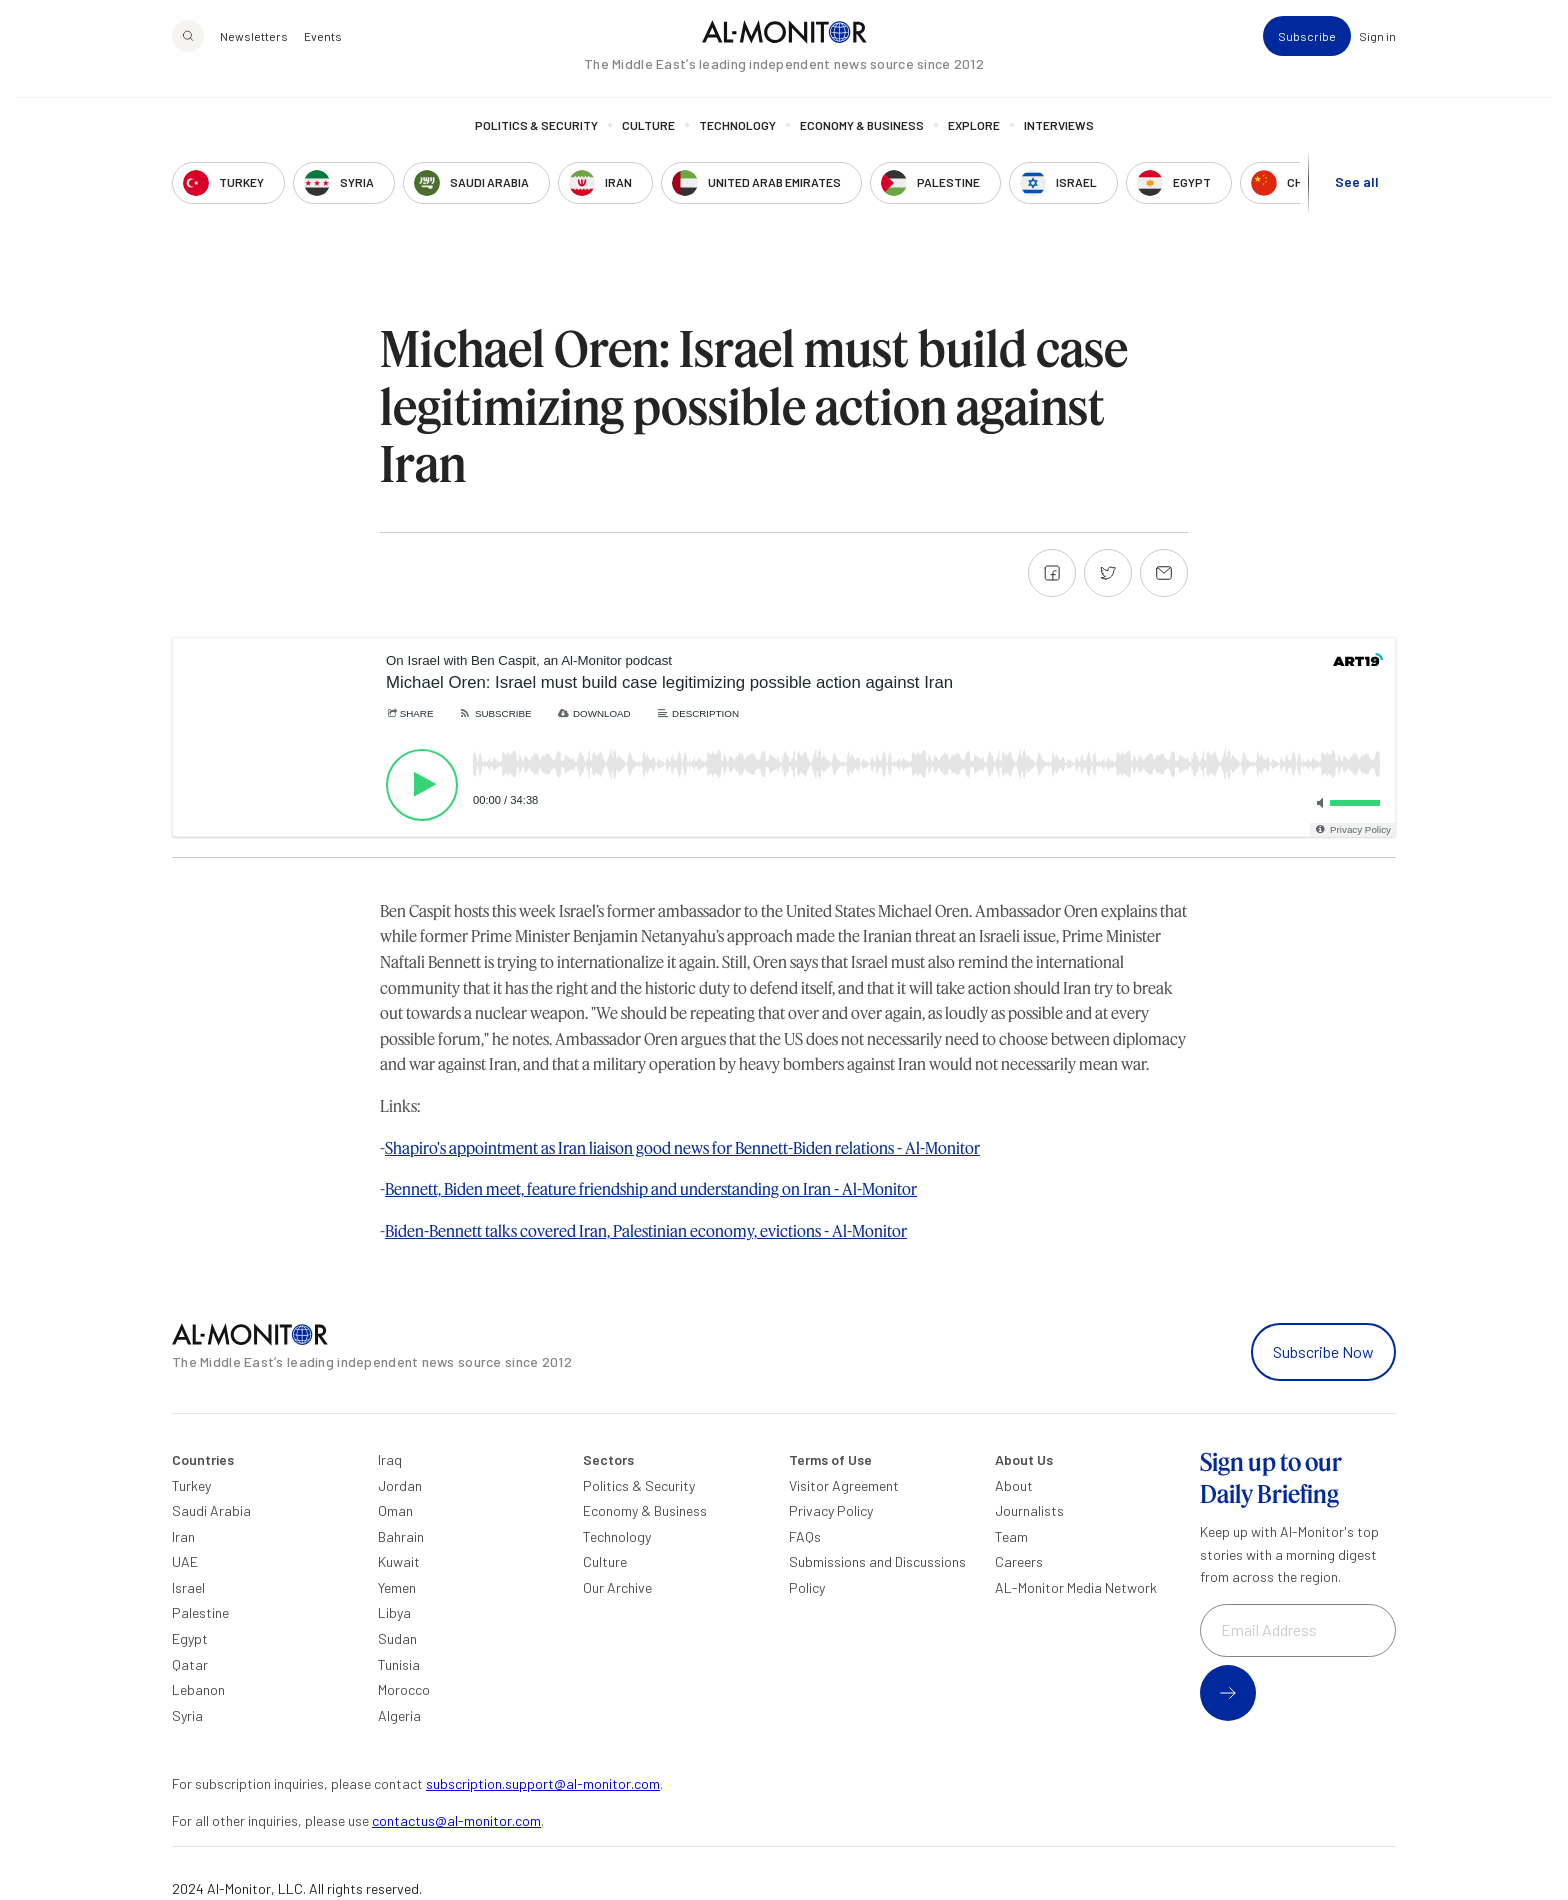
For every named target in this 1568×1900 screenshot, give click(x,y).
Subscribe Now (1323, 1351)
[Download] (594, 713)
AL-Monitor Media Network (1076, 1587)
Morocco (404, 1689)
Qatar (190, 1664)
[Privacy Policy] (1352, 829)
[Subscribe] (494, 713)
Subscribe (1307, 56)
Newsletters (254, 56)
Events (323, 56)
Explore (974, 145)
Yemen (397, 1587)
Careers (1019, 1561)
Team (1011, 1536)
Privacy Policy (831, 1510)
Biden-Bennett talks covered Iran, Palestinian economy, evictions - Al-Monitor (646, 1230)
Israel (188, 1587)
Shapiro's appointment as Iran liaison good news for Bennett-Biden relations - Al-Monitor (682, 1147)
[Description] (697, 713)
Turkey (191, 1485)
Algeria (399, 1715)
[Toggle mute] (1317, 803)
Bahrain (401, 1536)
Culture (648, 145)
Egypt (190, 1638)
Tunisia (399, 1664)
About (1014, 1485)
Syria (187, 1715)
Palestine (200, 1612)
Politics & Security (536, 145)
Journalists (1029, 1510)
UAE (185, 1561)
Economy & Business (862, 145)
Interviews (1059, 145)
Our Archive (617, 1587)
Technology (737, 145)
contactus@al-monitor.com (456, 1820)
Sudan (397, 1638)
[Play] (422, 785)
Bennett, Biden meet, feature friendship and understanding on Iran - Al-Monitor (651, 1188)
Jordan (400, 1485)
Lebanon (198, 1689)
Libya (394, 1612)
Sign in (1377, 56)
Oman (395, 1510)
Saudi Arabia (211, 1510)
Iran (183, 1536)
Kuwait (399, 1561)
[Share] (409, 713)
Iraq (390, 1459)
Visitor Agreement (844, 1485)
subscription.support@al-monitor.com (543, 1783)
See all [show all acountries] (1357, 201)
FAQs (805, 1536)
